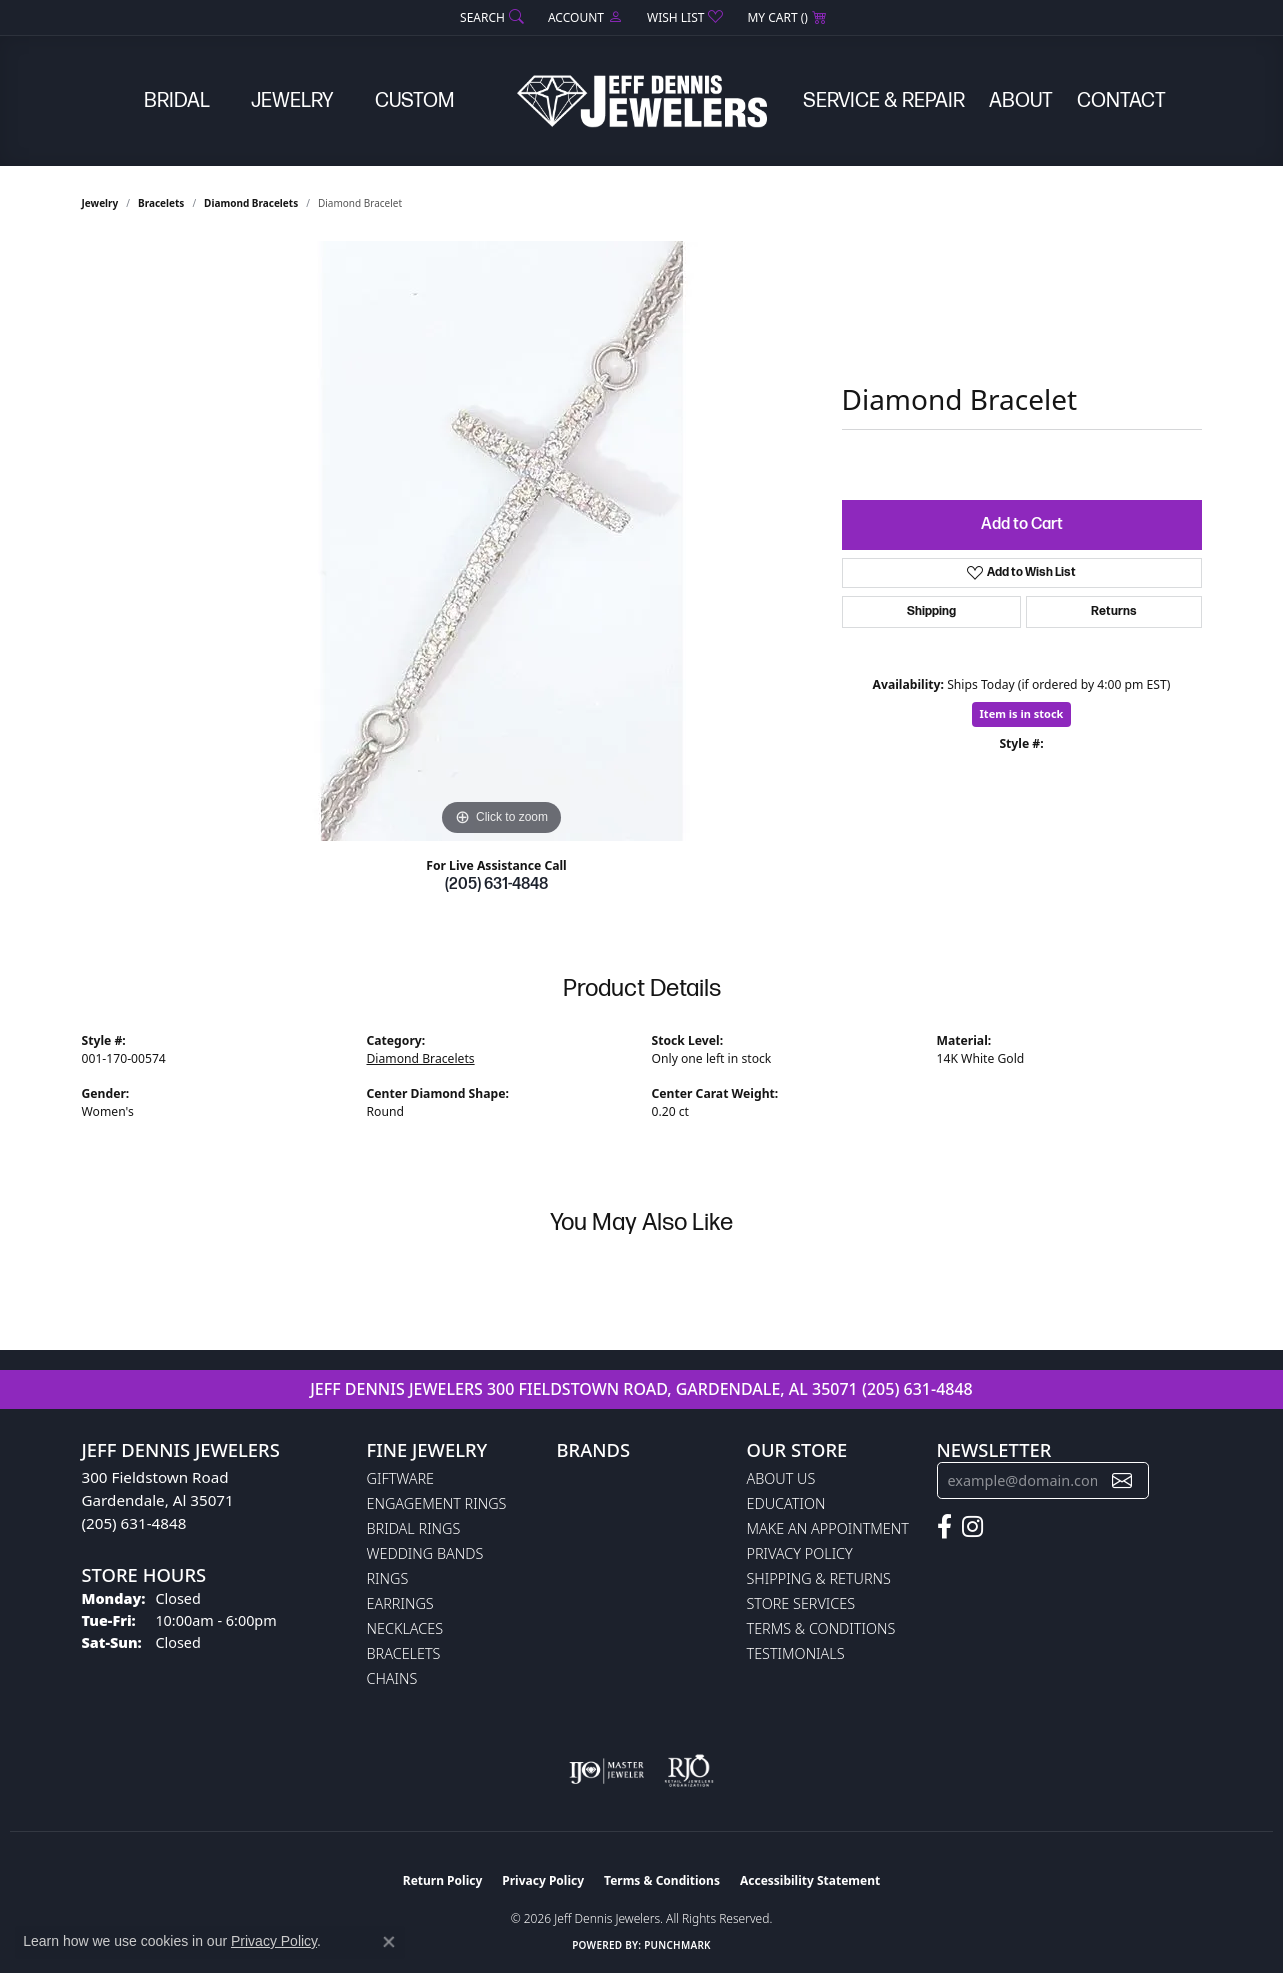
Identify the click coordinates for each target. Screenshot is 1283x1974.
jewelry (100, 203)
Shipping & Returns (819, 1578)
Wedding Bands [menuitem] (425, 1553)
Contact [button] (1121, 101)
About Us (781, 1478)
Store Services (801, 1603)
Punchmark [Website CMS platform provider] (677, 1945)
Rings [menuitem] (388, 1578)
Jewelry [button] (292, 101)
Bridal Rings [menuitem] (414, 1528)
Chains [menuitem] (392, 1678)
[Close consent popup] (389, 1942)
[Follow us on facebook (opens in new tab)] (944, 1527)
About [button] (1021, 101)
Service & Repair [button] (884, 101)
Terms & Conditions (821, 1628)
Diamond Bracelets (251, 203)
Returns (1114, 611)
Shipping (931, 611)
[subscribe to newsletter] (1122, 1480)
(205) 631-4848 (496, 884)
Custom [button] (414, 101)
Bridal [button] (177, 101)
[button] (490, 17)
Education (786, 1503)
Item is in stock (1022, 713)
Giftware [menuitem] (400, 1478)
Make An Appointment (828, 1528)
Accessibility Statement (810, 1880)
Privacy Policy (800, 1553)
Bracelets (161, 203)
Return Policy (443, 1880)
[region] (502, 541)
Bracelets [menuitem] (404, 1653)
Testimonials (796, 1653)
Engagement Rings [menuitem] (437, 1503)
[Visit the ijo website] (606, 1771)
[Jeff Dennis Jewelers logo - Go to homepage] (642, 101)
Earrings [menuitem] (400, 1603)
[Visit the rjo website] (689, 1771)
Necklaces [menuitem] (405, 1628)
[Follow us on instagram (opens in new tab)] (972, 1527)
